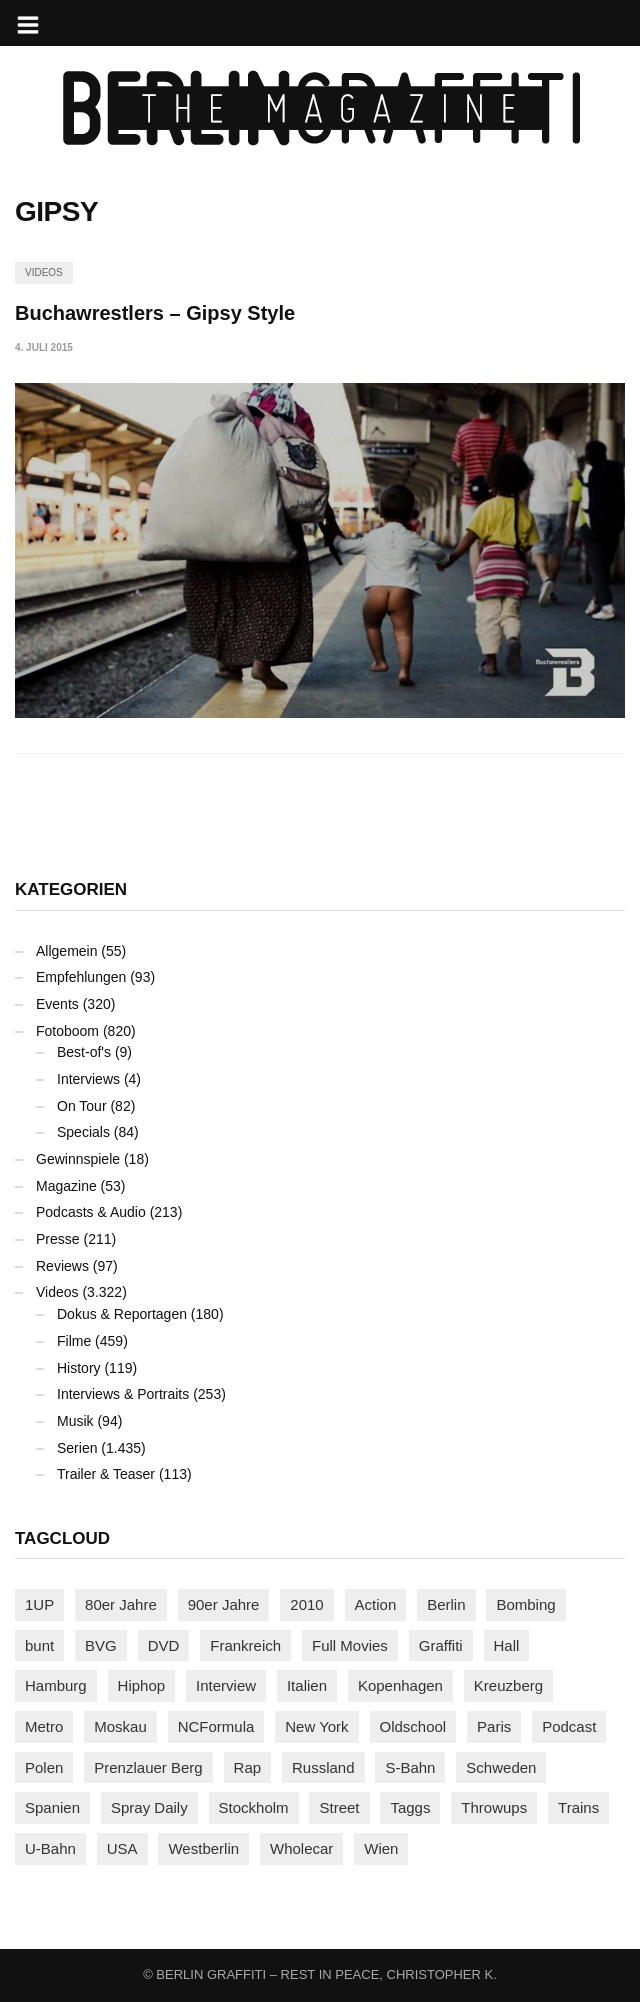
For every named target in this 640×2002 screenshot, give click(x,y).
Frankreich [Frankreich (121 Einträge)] (245, 1645)
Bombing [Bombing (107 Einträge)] (525, 1604)
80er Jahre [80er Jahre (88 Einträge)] (121, 1604)
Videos (44, 272)
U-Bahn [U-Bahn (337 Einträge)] (50, 1848)
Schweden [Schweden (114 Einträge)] (501, 1767)
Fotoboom (67, 1031)
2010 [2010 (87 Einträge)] (306, 1604)
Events (57, 1004)
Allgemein (66, 951)
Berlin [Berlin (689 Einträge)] (446, 1604)
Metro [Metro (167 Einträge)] (44, 1726)
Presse (58, 1239)
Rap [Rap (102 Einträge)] (248, 1767)
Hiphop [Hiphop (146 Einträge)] (142, 1685)
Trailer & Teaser (106, 1474)
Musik (75, 1421)
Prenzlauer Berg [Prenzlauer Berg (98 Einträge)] (148, 1767)
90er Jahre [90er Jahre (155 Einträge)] (224, 1604)
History (79, 1368)
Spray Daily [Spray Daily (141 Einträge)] (149, 1807)
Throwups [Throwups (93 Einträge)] (494, 1807)
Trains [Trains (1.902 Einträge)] (578, 1807)
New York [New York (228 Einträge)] (316, 1726)
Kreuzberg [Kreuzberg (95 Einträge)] (508, 1685)
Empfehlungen (81, 977)
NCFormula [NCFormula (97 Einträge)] (216, 1726)
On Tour (82, 1106)
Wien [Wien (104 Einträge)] (381, 1848)
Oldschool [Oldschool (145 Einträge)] (413, 1726)
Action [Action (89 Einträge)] (376, 1604)
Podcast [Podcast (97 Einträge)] (569, 1726)
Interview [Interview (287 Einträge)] (226, 1685)
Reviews (62, 1266)
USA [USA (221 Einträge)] (122, 1848)
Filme (74, 1341)
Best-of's (84, 1052)
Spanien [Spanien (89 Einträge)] (52, 1807)
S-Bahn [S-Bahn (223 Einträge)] (410, 1767)
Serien (77, 1448)
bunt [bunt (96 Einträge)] (39, 1645)
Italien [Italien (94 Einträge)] (307, 1685)
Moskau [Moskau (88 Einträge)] (120, 1726)
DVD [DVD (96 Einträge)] (164, 1645)
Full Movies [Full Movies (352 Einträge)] (350, 1645)
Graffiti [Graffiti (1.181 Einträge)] (441, 1645)
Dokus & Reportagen (122, 1314)
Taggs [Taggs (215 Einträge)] (410, 1807)
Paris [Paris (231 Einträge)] (494, 1726)
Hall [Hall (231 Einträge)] (507, 1645)
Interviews (88, 1079)
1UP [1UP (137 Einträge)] (39, 1604)
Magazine (66, 1186)
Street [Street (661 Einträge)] (339, 1807)
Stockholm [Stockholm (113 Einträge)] (254, 1807)
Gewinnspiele (78, 1159)
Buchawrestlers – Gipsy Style (155, 313)
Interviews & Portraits (123, 1394)
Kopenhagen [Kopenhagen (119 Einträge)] (400, 1685)
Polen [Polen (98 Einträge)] (44, 1767)
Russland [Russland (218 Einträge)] (323, 1767)
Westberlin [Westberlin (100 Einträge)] (203, 1848)
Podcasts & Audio (91, 1212)
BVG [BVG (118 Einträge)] (101, 1645)
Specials (83, 1132)
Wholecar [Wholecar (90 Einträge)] (301, 1848)
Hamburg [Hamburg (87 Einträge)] (56, 1685)
